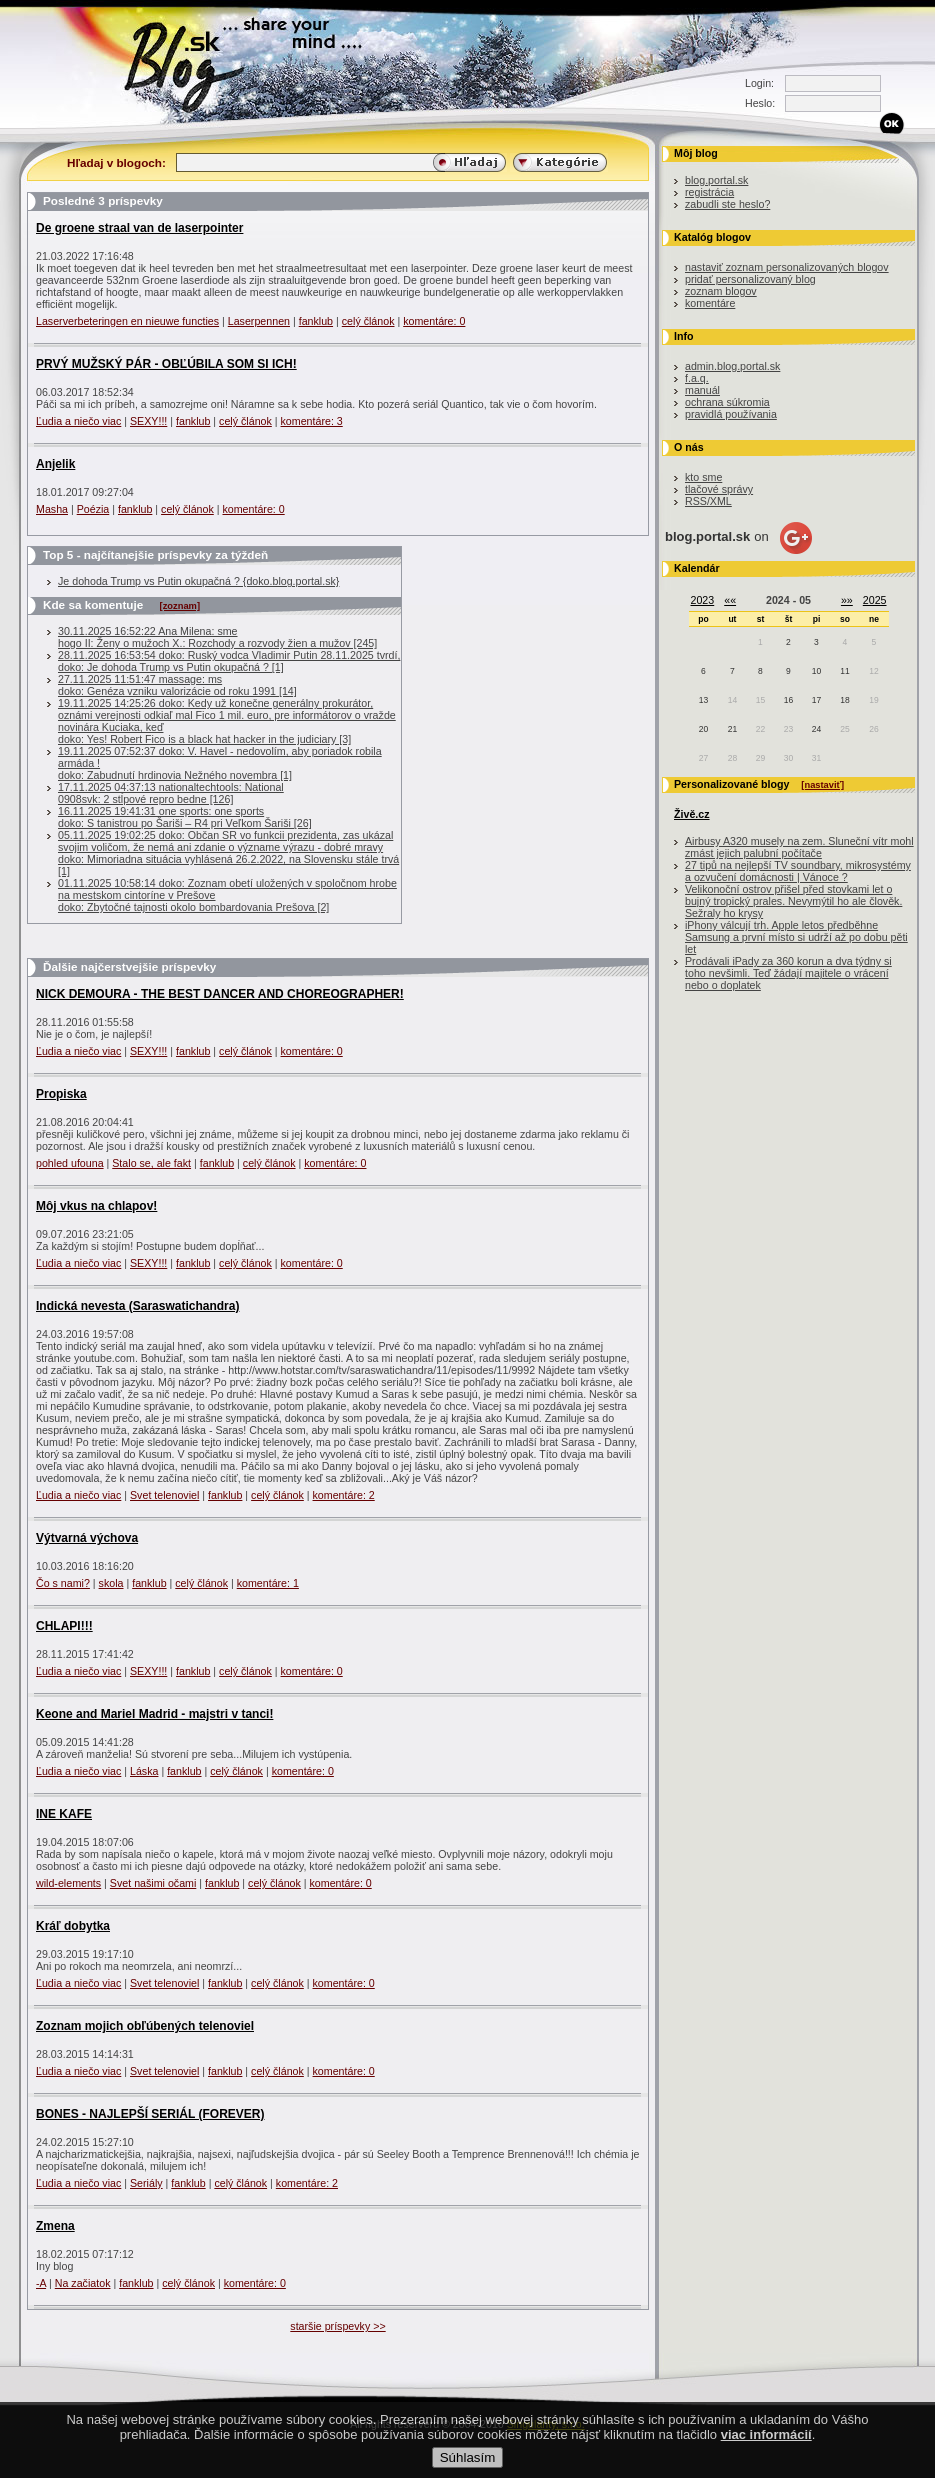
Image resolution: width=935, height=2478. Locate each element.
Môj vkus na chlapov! (96, 1206)
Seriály (146, 2183)
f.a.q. (697, 378)
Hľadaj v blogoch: (116, 162)
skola (111, 1583)
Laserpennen (259, 321)
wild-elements (68, 1883)
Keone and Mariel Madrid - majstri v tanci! (154, 1714)
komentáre (710, 303)
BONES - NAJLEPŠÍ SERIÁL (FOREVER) (150, 2114)
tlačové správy (719, 489)
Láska (144, 1771)
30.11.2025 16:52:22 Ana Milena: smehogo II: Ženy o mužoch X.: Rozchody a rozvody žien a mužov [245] (217, 637)
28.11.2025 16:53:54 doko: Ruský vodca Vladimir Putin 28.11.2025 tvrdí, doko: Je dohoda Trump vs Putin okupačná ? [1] (229, 661)
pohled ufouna (70, 1163)
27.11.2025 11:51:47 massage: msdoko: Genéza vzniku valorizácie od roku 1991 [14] (177, 685)
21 (732, 729)
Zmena (55, 2226)
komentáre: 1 (268, 1583)
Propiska (61, 1094)
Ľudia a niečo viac (78, 421)
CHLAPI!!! (64, 1626)
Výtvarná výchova (87, 1538)
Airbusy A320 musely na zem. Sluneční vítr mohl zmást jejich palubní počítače (799, 847)
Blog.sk (189, 62)
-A (41, 2283)
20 (703, 729)
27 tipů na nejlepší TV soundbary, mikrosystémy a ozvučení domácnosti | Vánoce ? (798, 871)
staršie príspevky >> (337, 2326)
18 (844, 700)
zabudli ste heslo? (727, 204)
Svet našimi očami (153, 1883)
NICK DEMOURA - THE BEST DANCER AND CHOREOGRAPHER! (220, 994)
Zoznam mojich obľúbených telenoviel (145, 2026)
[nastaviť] (822, 785)
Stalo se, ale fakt (151, 1163)
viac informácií (766, 2454)
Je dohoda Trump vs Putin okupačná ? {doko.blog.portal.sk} (198, 581)
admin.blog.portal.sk (732, 366)
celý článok (368, 321)
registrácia (709, 192)
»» (847, 600)
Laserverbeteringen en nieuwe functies (127, 321)
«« (730, 600)
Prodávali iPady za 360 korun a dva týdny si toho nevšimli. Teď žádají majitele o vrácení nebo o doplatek (788, 973)
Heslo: (760, 103)
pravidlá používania (731, 414)
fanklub (316, 321)
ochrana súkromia (727, 402)
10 (816, 671)
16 (788, 700)
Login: (759, 83)
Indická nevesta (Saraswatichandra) (137, 1306)
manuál (702, 390)
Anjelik (55, 464)
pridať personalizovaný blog (750, 279)
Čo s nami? (63, 1583)
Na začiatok (83, 2283)
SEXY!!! (148, 421)
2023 (703, 600)
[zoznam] (180, 606)
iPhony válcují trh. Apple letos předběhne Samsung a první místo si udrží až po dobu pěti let (796, 937)
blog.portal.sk (716, 180)
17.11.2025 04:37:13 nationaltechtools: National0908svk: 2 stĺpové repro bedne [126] (171, 793)
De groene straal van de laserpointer (139, 228)
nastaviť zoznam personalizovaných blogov (787, 267)
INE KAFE (64, 1814)
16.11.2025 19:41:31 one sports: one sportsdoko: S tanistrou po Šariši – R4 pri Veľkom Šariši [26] (185, 817)
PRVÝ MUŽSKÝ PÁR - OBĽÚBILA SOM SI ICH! (166, 364)
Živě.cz (692, 814)
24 (816, 729)
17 (816, 700)
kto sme (703, 477)
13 (703, 700)
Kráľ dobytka (73, 1926)
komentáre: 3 (312, 421)
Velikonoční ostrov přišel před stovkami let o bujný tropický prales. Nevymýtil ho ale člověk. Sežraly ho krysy (793, 901)
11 (844, 671)
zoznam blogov (721, 291)
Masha (52, 509)
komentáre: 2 (344, 1495)
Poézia (93, 509)
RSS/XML (708, 501)
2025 (875, 600)
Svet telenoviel (164, 1495)
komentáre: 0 (434, 321)
